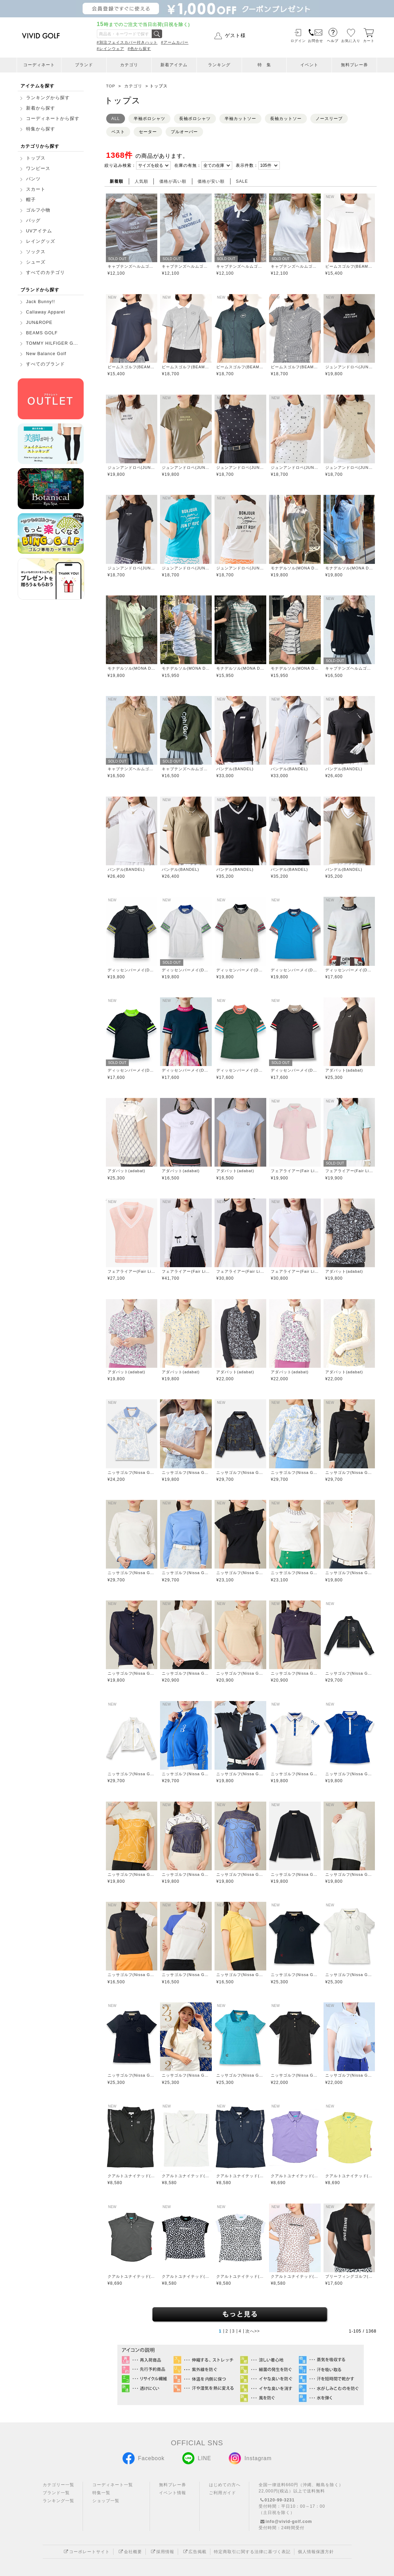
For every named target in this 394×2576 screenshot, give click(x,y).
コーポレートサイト (86, 2551)
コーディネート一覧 (112, 2484)
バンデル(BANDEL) (234, 769)
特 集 (264, 64)
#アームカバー (174, 42)
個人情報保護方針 (316, 2551)
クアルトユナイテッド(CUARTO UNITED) (132, 2176)
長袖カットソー (286, 118)
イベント (309, 64)
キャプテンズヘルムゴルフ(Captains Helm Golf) (132, 266)
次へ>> (252, 2331)
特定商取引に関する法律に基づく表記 (252, 2551)
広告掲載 (194, 2551)
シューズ (35, 262)
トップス (35, 158)
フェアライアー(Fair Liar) (295, 1171)
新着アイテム (173, 64)
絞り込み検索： (120, 165)
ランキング (219, 64)
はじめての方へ (225, 2484)
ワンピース (38, 168)
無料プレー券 (354, 64)
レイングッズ (40, 241)
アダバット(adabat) (344, 1070)
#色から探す (139, 48)
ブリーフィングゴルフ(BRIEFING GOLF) (349, 2276)
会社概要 (129, 2551)
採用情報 (161, 2551)
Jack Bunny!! (40, 301)
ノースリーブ (329, 118)
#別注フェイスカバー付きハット (127, 42)
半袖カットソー (240, 118)
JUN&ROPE (39, 322)
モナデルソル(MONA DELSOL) (295, 568)
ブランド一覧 (56, 2492)
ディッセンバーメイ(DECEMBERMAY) (132, 970)
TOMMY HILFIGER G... (52, 343)
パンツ (33, 179)
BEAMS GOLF (42, 332)
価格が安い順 (211, 181)
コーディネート (39, 64)
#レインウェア (110, 48)
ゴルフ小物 (38, 210)
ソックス (35, 251)
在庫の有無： (187, 165)
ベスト (118, 131)
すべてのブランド (45, 364)
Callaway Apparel (45, 312)
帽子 (31, 199)
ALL (115, 118)
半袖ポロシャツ (149, 118)
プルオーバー (184, 131)
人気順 (141, 181)
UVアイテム (39, 231)
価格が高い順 (172, 181)
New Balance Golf (46, 353)
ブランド (84, 64)
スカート (35, 189)
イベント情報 (172, 2492)
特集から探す (40, 129)
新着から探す (40, 108)
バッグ (33, 220)
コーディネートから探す (52, 118)
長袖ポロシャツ (195, 118)
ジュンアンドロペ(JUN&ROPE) (349, 367)
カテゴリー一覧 (58, 2484)
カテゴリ (129, 64)
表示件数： (247, 165)
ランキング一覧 (58, 2500)
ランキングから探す (48, 97)
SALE (242, 181)
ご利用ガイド (222, 2492)
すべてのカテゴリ (45, 272)
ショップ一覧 (105, 2500)
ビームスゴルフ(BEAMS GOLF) (349, 266)
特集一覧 (101, 2492)
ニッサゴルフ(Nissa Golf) (132, 1472)
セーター (148, 131)
